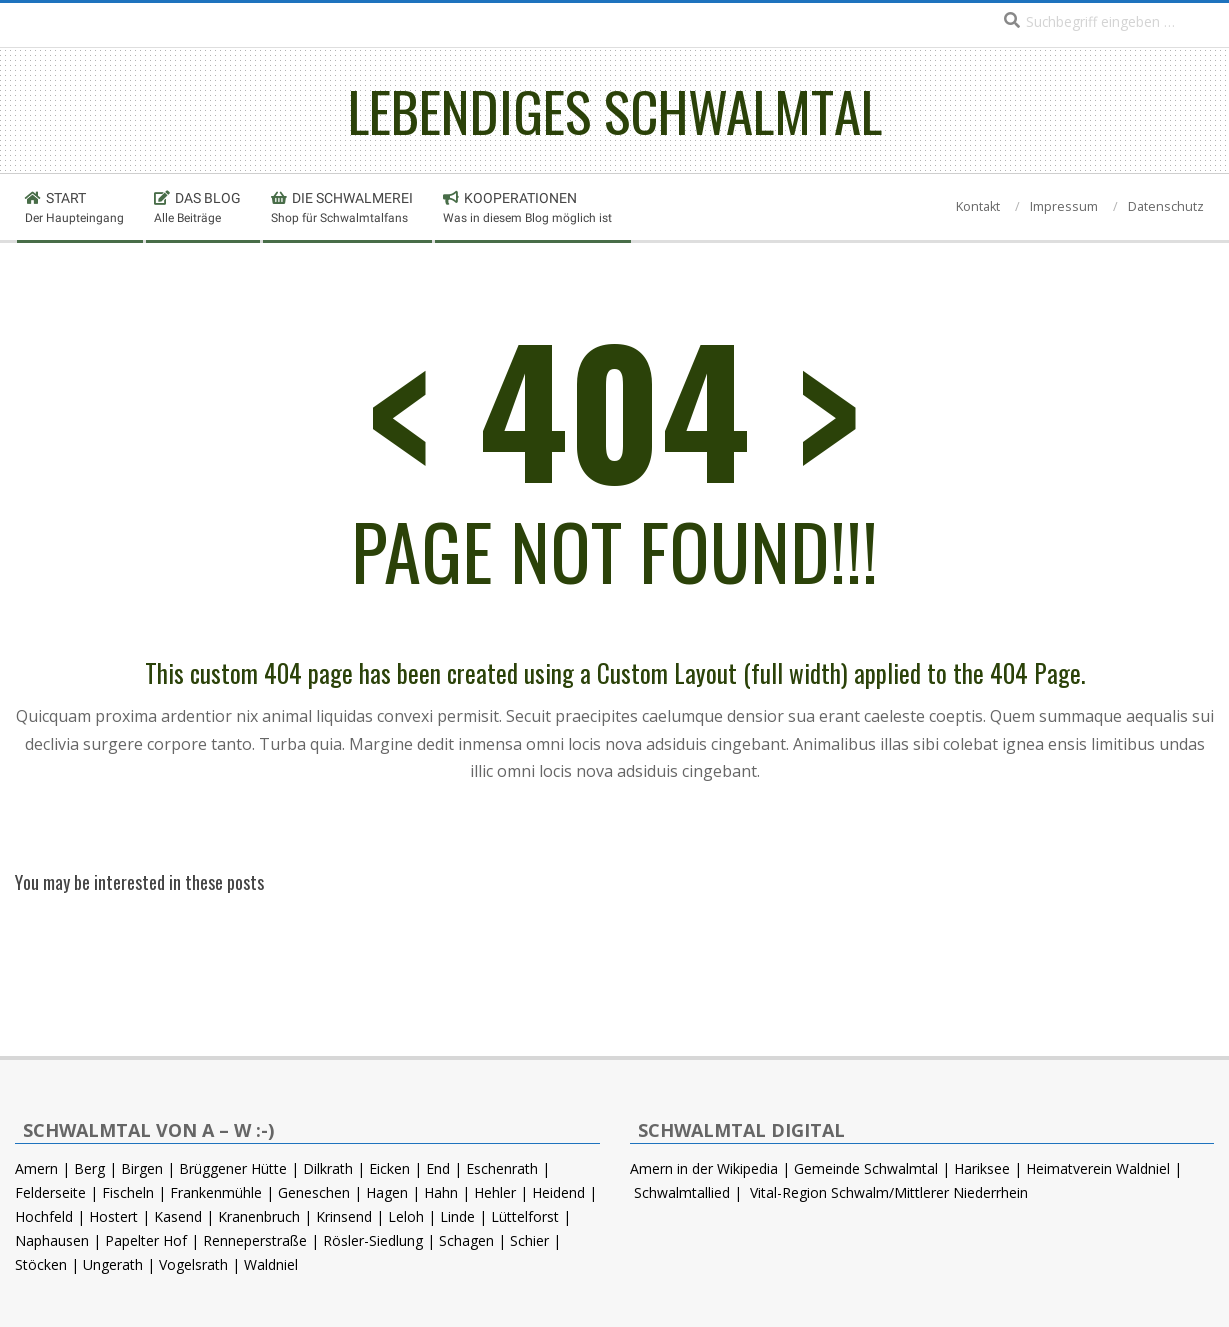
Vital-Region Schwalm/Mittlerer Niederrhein (889, 1192)
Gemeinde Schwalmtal (866, 1168)
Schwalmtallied (682, 1192)
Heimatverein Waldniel (1098, 1168)
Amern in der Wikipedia (704, 1168)
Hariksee (982, 1168)
